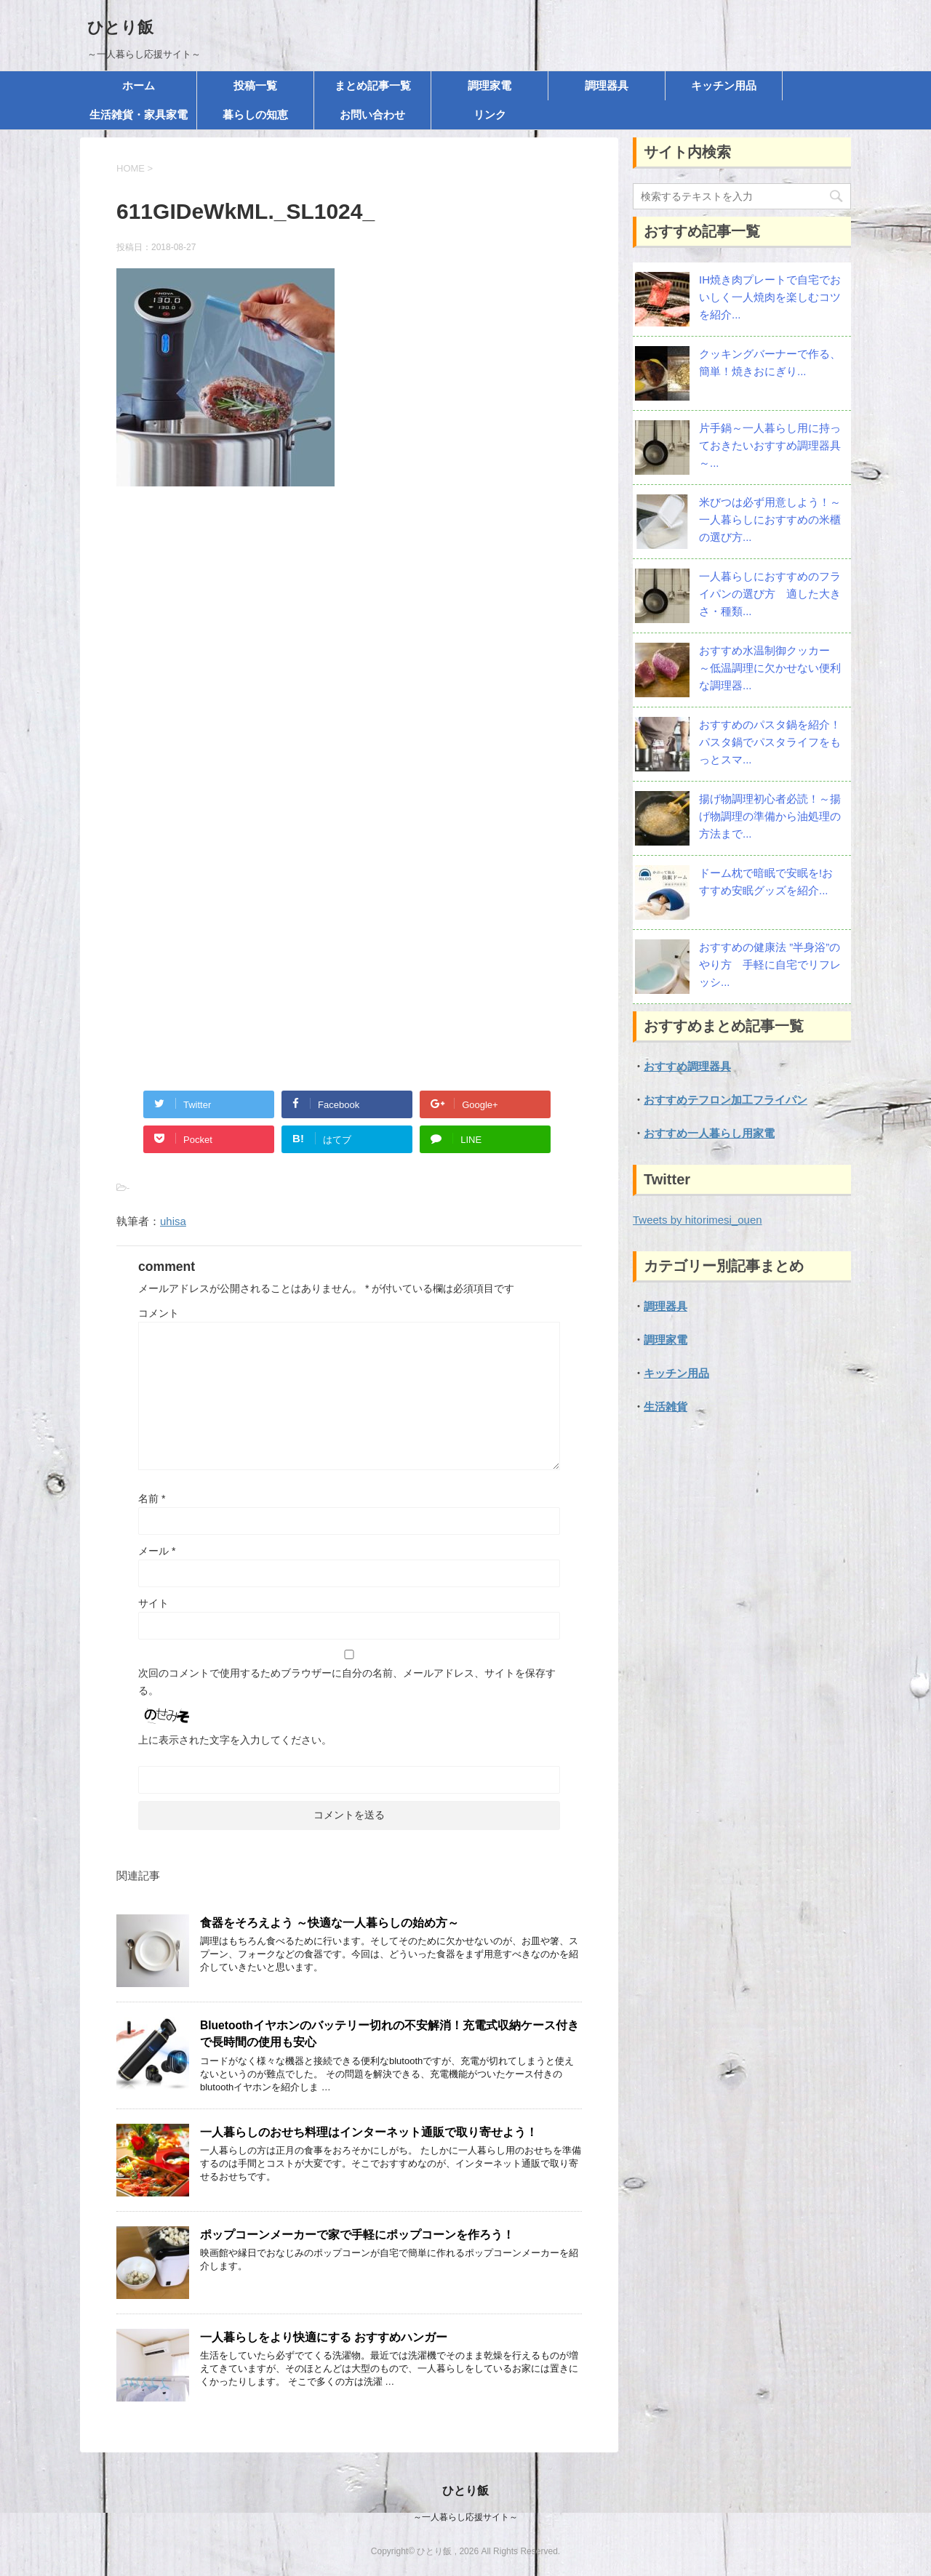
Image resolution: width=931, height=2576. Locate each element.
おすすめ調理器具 (687, 1066)
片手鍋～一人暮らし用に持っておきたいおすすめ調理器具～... (770, 445)
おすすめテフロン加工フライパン (725, 1100)
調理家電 (489, 85)
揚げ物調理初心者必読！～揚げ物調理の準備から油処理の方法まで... (770, 816)
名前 (151, 1498)
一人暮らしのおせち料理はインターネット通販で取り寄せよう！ (369, 2132)
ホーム (138, 85)
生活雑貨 (665, 1406)
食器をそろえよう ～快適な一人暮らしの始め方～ (329, 1923)
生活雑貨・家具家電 (138, 114)
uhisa (173, 1221)
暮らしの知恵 (255, 114)
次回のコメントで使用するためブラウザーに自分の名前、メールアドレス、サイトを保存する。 (347, 1681)
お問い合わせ (372, 114)
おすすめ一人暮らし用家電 (709, 1133)
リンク (490, 114)
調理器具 (606, 85)
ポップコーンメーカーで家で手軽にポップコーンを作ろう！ (357, 2234)
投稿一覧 (255, 85)
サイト (153, 1603)
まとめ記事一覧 (373, 85)
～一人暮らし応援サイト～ (465, 2517)
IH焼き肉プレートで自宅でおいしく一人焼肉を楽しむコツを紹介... (770, 297)
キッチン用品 (723, 85)
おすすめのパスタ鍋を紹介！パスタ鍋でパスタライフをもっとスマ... (770, 742)
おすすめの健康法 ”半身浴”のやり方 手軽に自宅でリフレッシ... (770, 964)
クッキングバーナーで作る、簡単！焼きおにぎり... (770, 362)
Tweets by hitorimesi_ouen (697, 1219)
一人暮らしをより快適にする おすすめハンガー (323, 2337)
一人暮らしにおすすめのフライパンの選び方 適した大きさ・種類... (770, 593)
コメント (158, 1313)
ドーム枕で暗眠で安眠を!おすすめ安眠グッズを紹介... (766, 881)
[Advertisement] (349, 655)
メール (156, 1551)
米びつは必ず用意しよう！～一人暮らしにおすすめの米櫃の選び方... (770, 519)
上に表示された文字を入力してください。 (235, 1740)
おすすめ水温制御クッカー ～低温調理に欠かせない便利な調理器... (770, 667)
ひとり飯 (120, 27)
